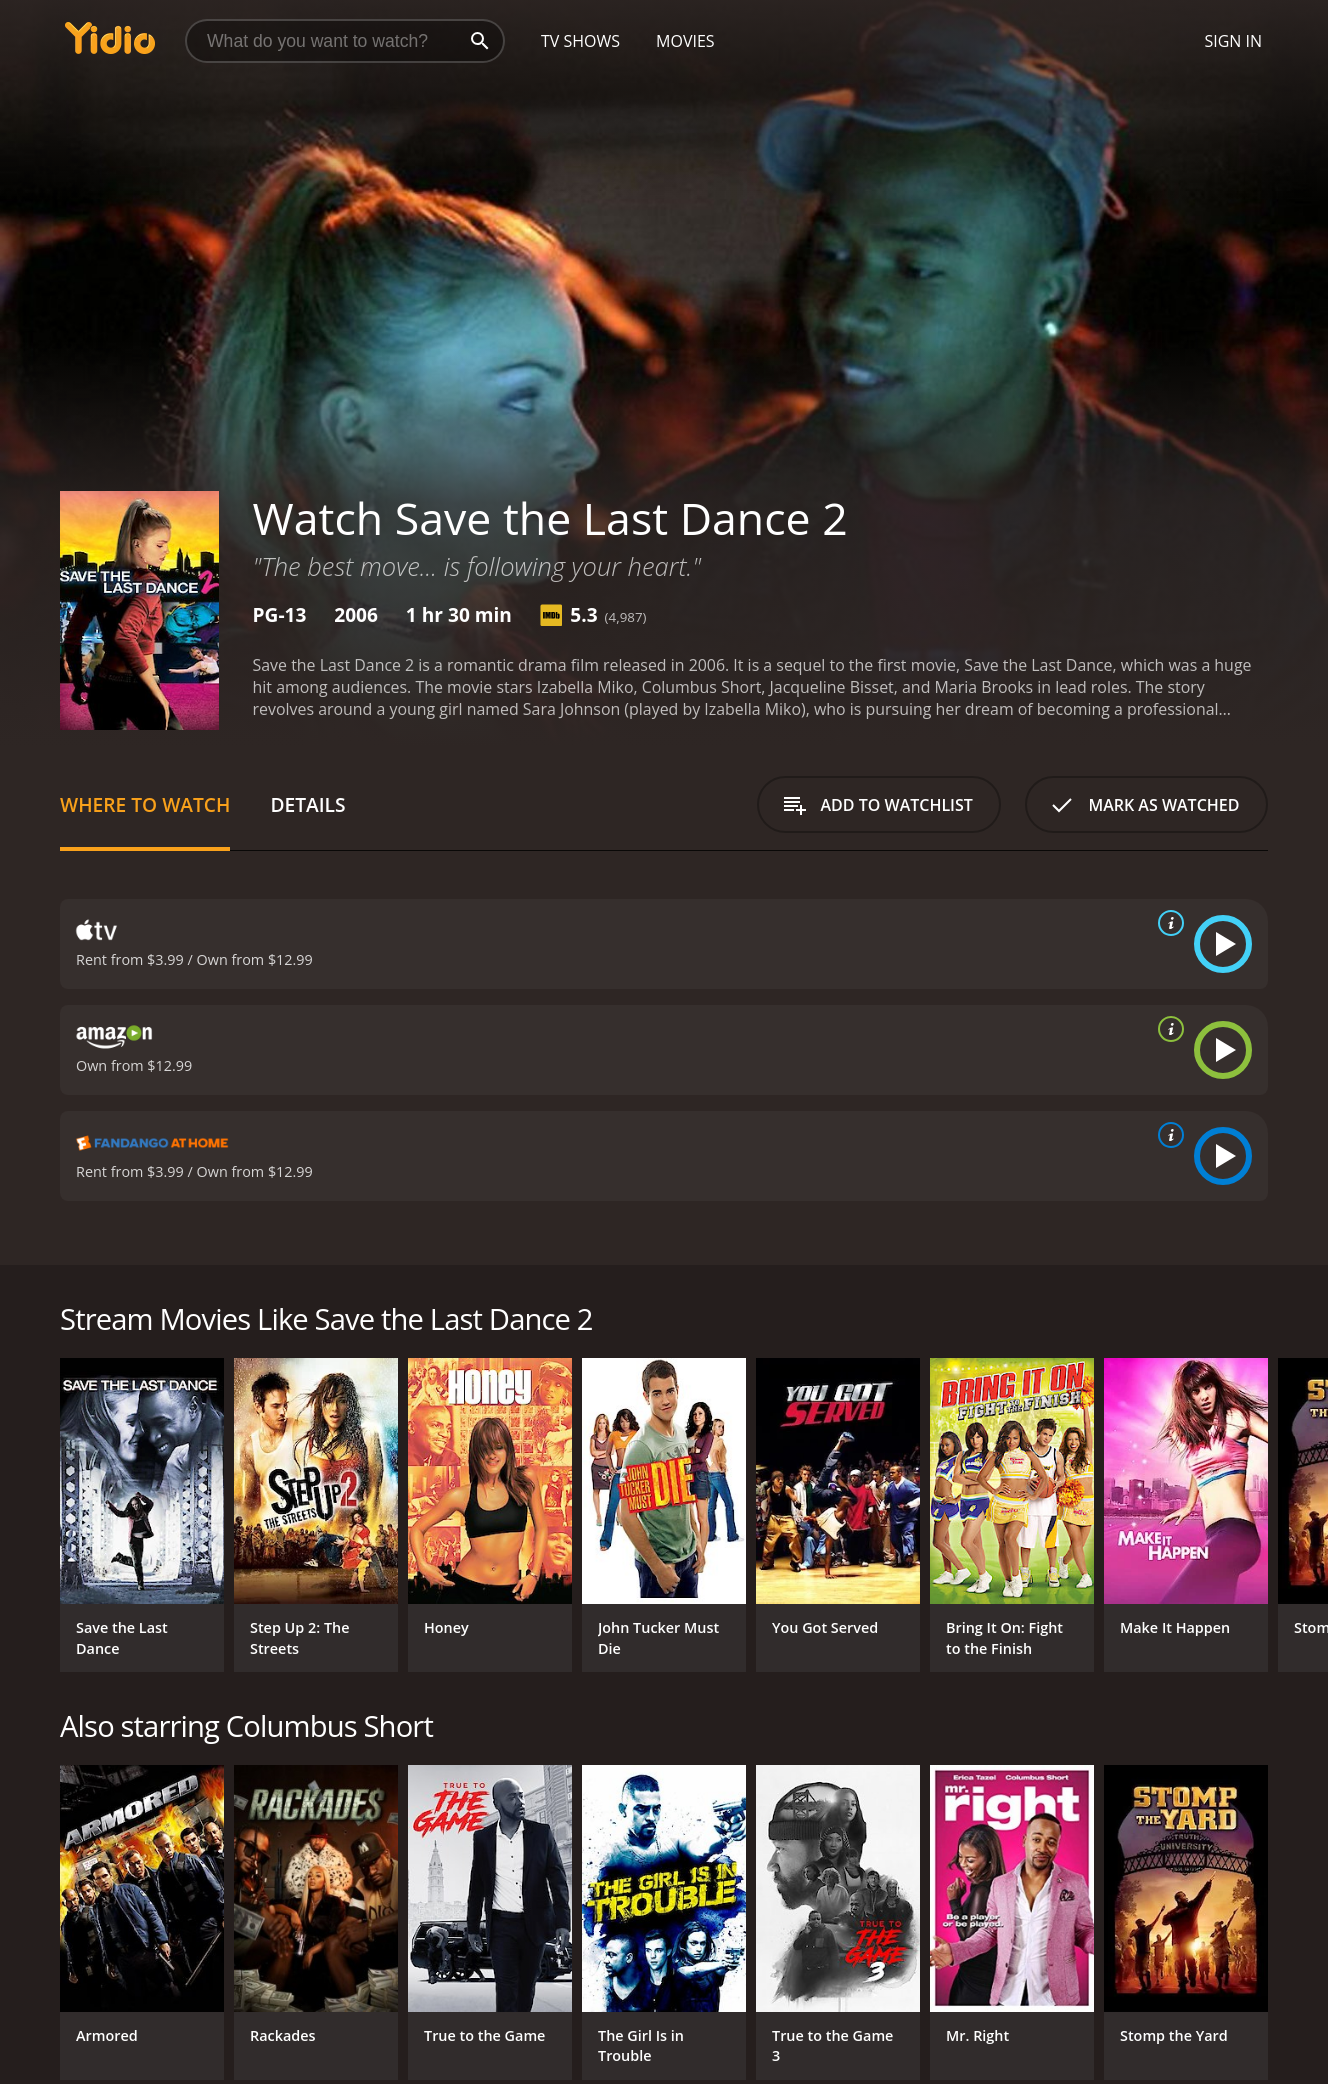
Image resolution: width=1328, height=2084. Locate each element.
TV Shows (580, 41)
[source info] (1167, 923)
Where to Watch (145, 804)
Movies (685, 41)
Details (307, 804)
